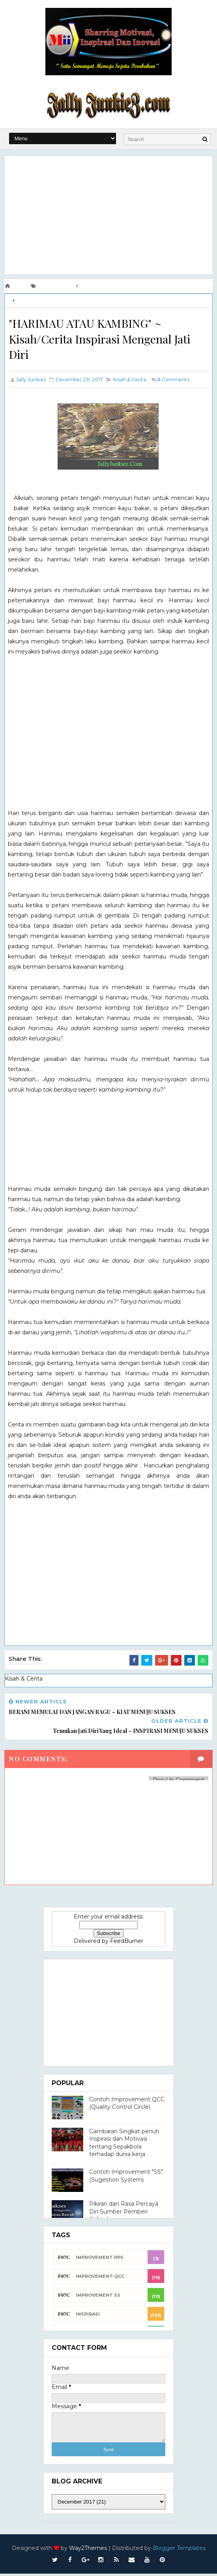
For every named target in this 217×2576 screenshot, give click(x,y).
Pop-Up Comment (178, 1782)
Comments (173, 383)
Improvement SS (98, 2297)
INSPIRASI (88, 2316)
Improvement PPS (99, 2259)
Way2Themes (88, 2550)
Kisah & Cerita (32, 299)
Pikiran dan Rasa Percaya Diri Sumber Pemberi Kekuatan (123, 2214)
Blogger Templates (179, 2550)
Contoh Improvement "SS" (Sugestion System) (126, 2178)
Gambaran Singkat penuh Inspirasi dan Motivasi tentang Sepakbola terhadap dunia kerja (124, 2145)
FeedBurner (126, 1943)
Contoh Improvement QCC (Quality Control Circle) (127, 2105)
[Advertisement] (108, 214)
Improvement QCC (100, 2278)
